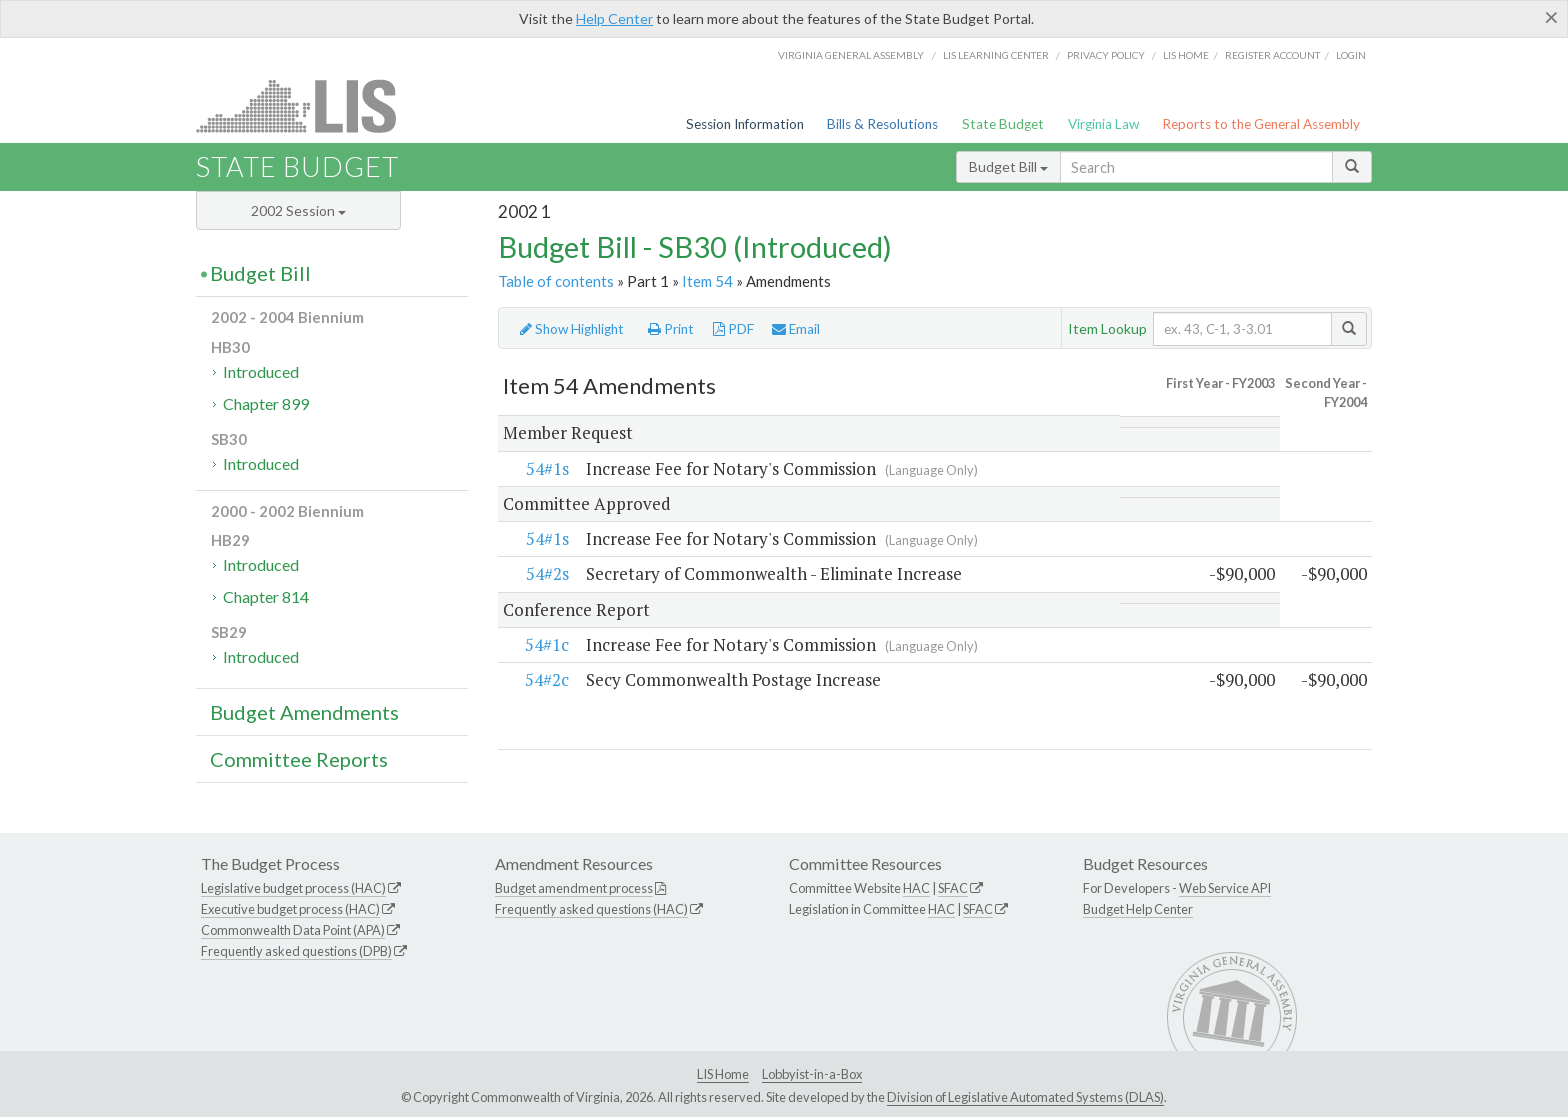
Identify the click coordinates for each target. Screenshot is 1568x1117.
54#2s (547, 574)
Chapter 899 (266, 403)
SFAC (953, 888)
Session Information (745, 124)
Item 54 (707, 281)
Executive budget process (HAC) (290, 909)
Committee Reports (299, 759)
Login (1351, 55)
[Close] (1551, 17)
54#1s (547, 468)
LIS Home (723, 1074)
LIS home (1186, 55)
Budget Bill (1008, 166)
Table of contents (556, 281)
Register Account (1272, 55)
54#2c (547, 680)
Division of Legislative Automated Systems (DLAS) (1025, 1097)
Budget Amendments (304, 712)
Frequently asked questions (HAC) (591, 909)
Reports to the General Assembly (1261, 124)
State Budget (1003, 124)
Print (671, 329)
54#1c (547, 644)
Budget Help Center (1138, 909)
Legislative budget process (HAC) (293, 888)
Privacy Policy (1106, 55)
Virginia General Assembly (851, 55)
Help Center (614, 18)
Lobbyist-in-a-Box (812, 1074)
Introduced (261, 371)
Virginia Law (1103, 124)
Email (796, 329)
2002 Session (298, 210)
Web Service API (1225, 888)
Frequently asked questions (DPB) (296, 951)
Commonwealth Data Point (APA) (293, 930)
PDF (733, 329)
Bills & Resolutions (882, 124)
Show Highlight (572, 329)
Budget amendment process (574, 888)
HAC (916, 888)
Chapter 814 (266, 596)
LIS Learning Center (996, 55)
